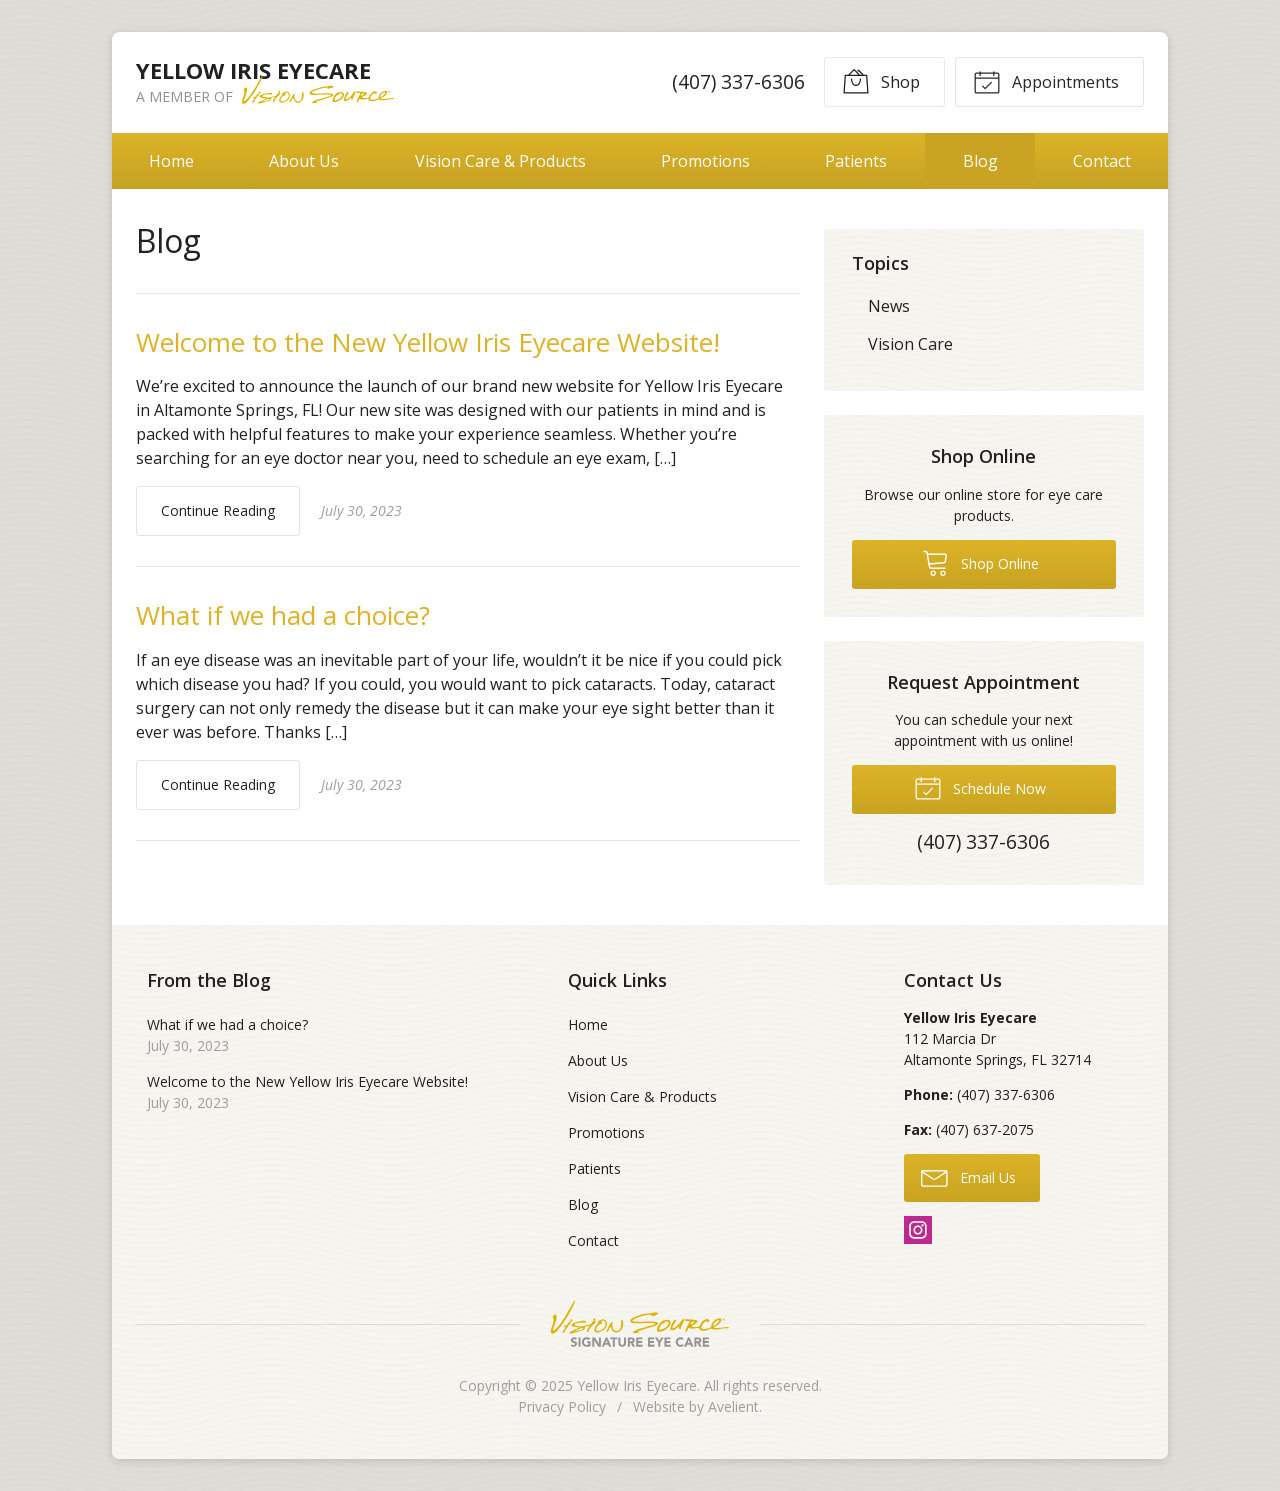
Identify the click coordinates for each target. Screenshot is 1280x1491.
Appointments (1046, 81)
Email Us (968, 1177)
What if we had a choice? (283, 615)
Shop (881, 81)
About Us (304, 161)
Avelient (733, 1406)
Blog (980, 161)
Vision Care (910, 344)
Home (171, 161)
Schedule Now (980, 787)
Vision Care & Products (500, 161)
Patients (856, 161)
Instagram (918, 1230)
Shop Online (980, 562)
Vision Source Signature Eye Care (640, 1323)
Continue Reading (218, 510)
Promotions (705, 161)
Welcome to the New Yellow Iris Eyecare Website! (428, 342)
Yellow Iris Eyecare (637, 1385)
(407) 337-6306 (738, 81)
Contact (1102, 161)
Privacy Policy (562, 1406)
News (889, 306)
